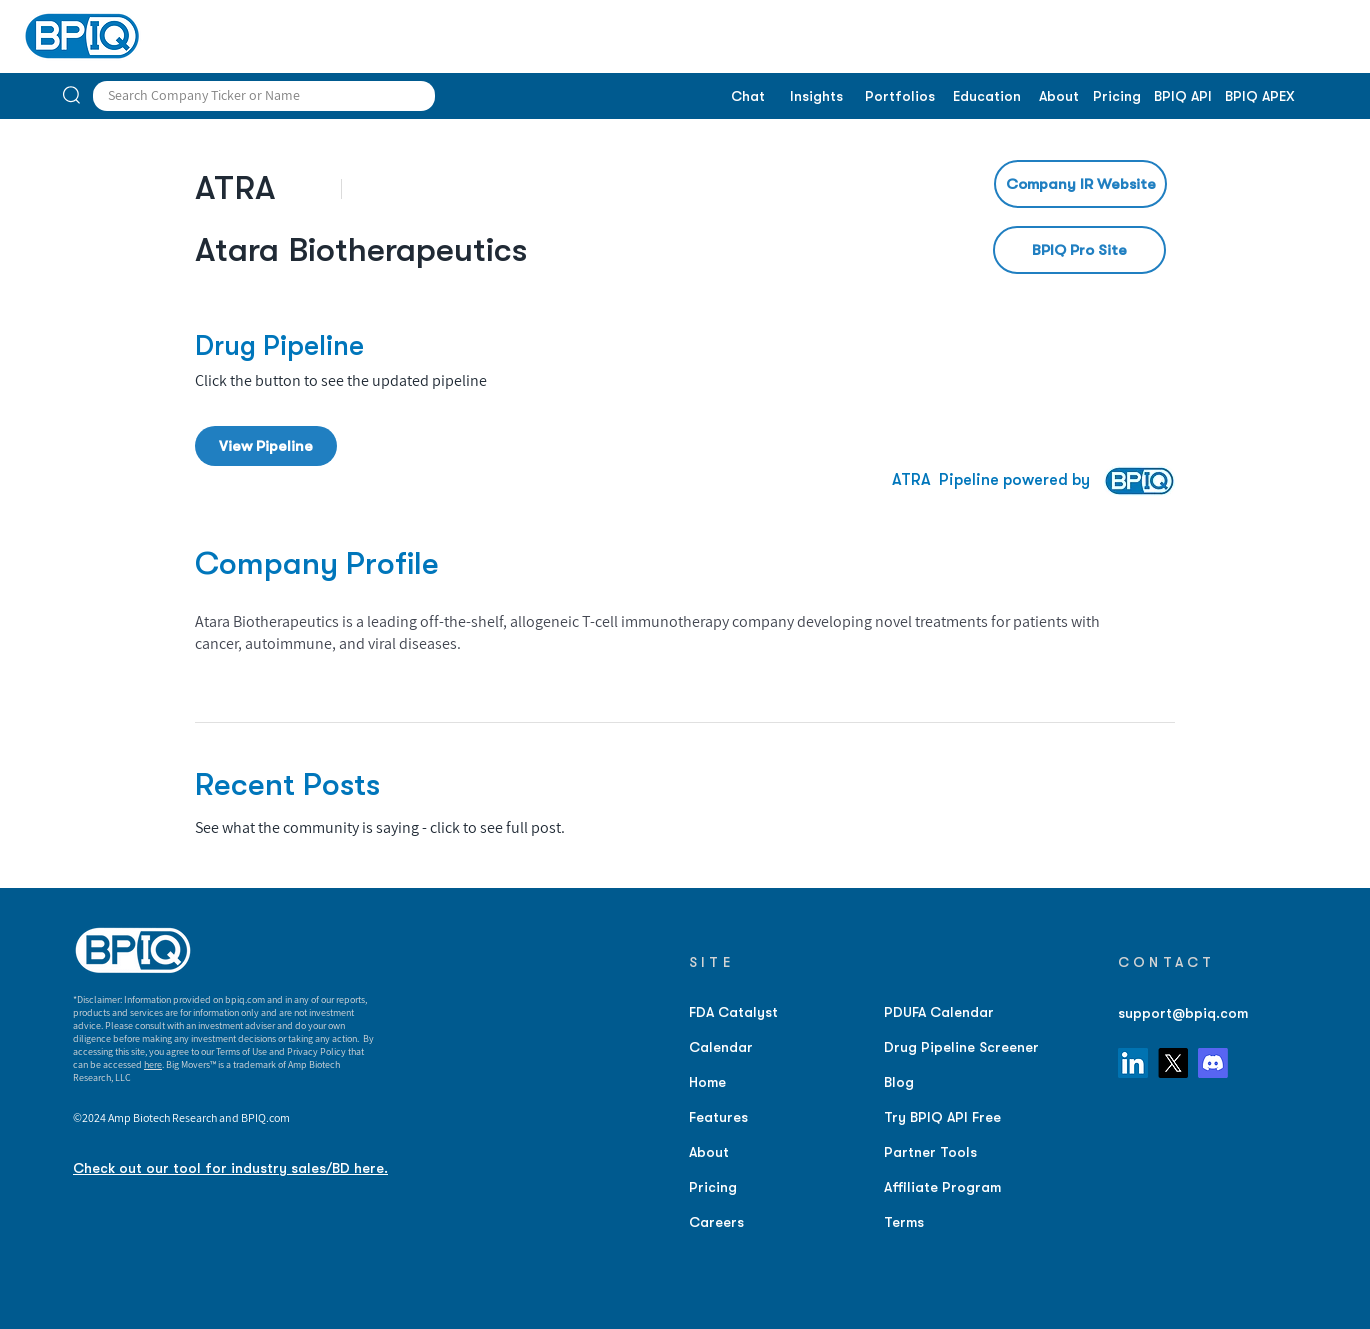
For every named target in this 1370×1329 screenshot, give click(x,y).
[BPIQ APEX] (1260, 97)
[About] (1058, 97)
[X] (1173, 1063)
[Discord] (1213, 1063)
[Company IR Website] (1080, 184)
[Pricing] (1116, 97)
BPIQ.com (265, 1117)
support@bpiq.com (1183, 1013)
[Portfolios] (899, 97)
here (153, 1064)
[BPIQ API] (1183, 97)
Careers (716, 1222)
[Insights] (816, 97)
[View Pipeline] (266, 446)
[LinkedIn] (1133, 1063)
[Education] (986, 97)
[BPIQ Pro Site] (1079, 250)
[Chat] (747, 97)
